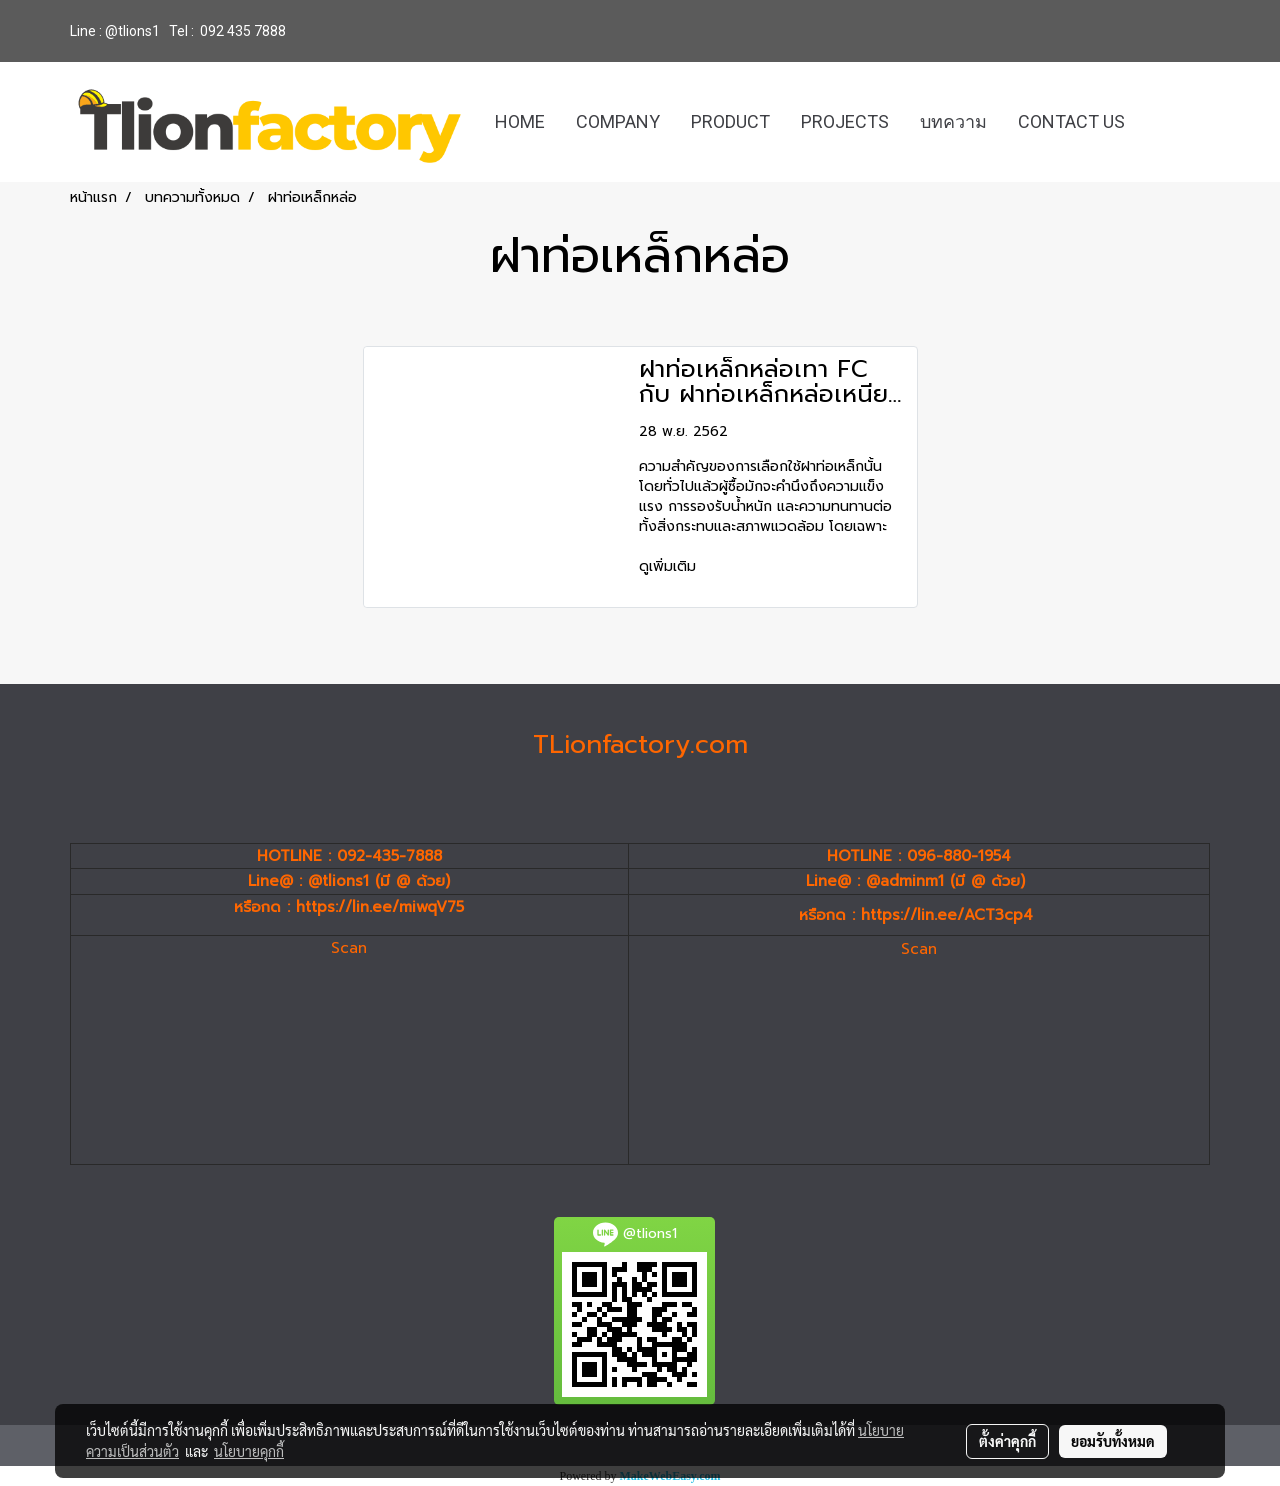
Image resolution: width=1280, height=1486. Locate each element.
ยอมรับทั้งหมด (1113, 1441)
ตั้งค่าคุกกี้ (1007, 1441)
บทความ (953, 121)
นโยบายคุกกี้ (249, 1451)
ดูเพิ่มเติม (670, 566)
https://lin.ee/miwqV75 (380, 907)
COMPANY (618, 121)
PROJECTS (845, 121)
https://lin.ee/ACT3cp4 (947, 915)
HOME (520, 121)
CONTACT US (1071, 121)
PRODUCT (730, 121)
